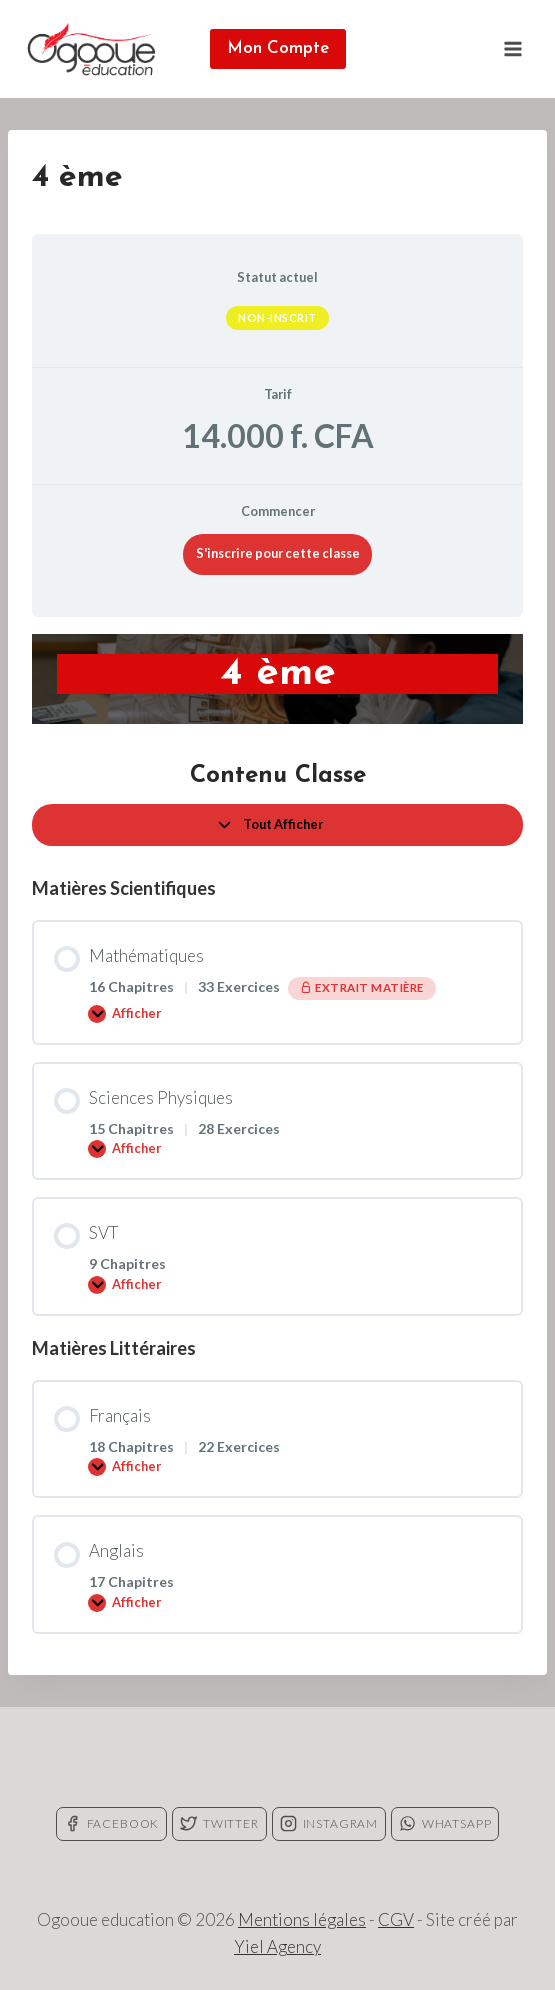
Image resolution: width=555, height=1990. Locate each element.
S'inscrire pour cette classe (278, 553)
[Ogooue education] (91, 49)
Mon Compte (278, 48)
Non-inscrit (277, 317)
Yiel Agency (277, 1946)
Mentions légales (302, 1919)
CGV (396, 1919)
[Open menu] (512, 48)
